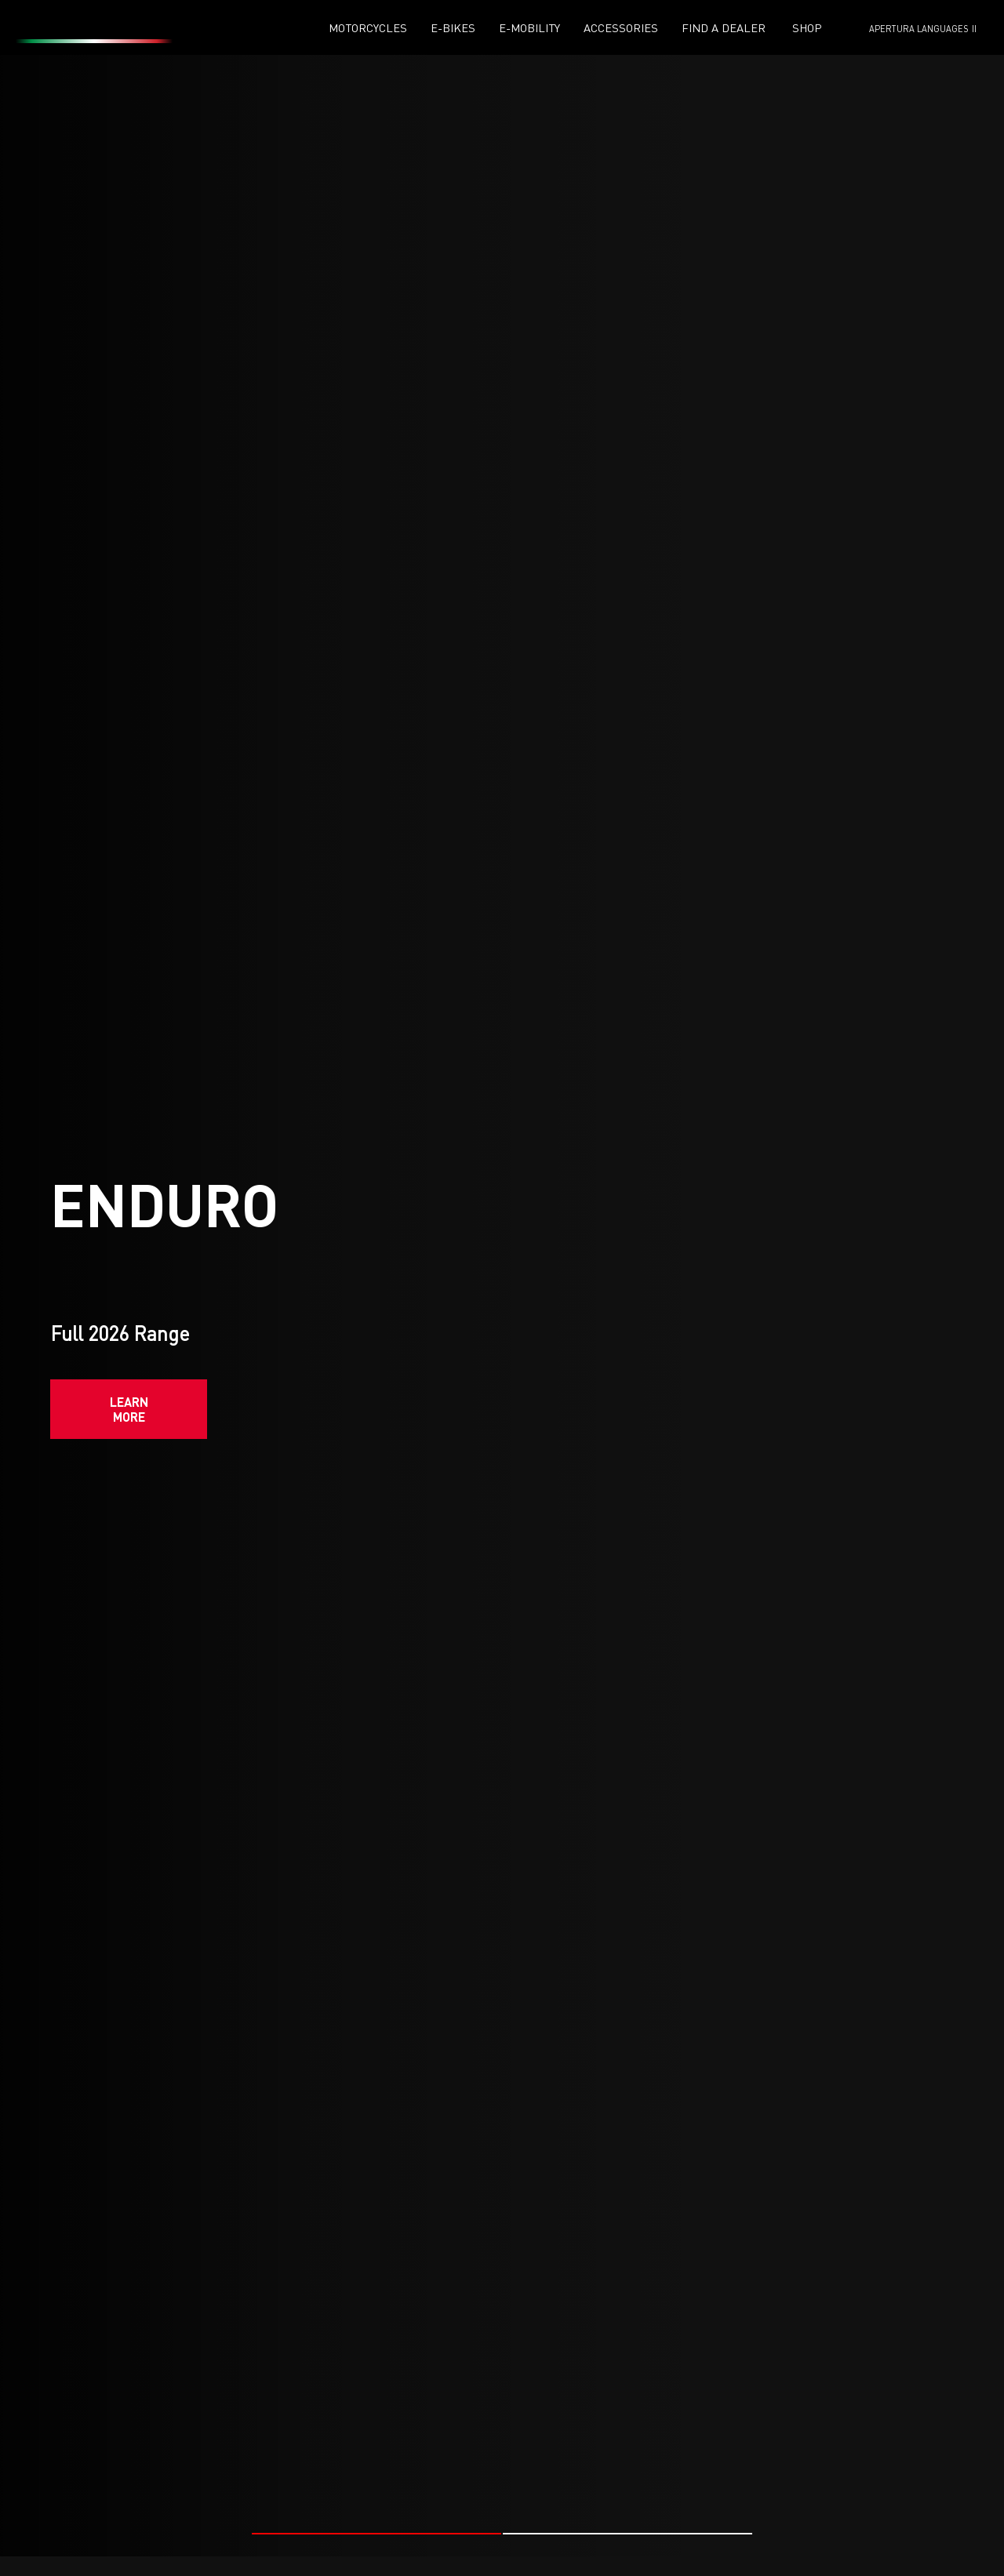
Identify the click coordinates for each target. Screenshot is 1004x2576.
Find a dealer (724, 28)
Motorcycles (368, 28)
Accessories (621, 28)
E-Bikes (453, 28)
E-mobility (529, 28)
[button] (376, 2526)
